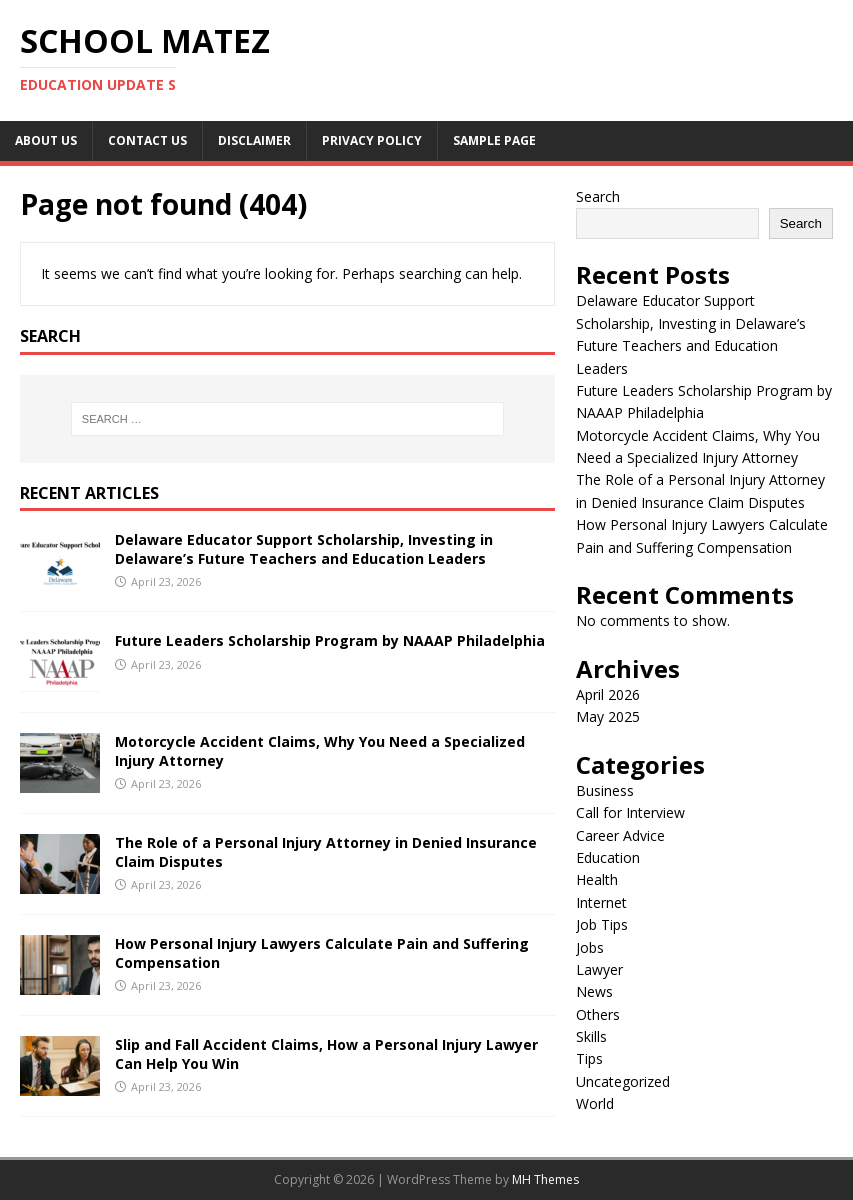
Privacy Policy (372, 140)
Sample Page (494, 140)
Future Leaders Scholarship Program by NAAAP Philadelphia (330, 640)
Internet (601, 902)
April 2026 (608, 694)
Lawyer (599, 969)
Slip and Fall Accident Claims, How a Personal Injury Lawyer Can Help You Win (326, 1053)
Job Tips (602, 924)
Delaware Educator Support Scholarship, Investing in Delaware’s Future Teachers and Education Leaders (304, 548)
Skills (591, 1036)
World (595, 1103)
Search (598, 196)
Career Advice (620, 835)
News (594, 991)
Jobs (590, 947)
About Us (46, 140)
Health (597, 879)
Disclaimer (254, 140)
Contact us (147, 140)
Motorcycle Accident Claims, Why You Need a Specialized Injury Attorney (320, 750)
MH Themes (545, 1179)
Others (598, 1014)
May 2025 (608, 716)
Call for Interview (630, 812)
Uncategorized (623, 1081)
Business (605, 790)
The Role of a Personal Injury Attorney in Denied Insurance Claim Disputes (326, 851)
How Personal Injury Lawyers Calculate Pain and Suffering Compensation (322, 952)
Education (608, 857)
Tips (589, 1058)
